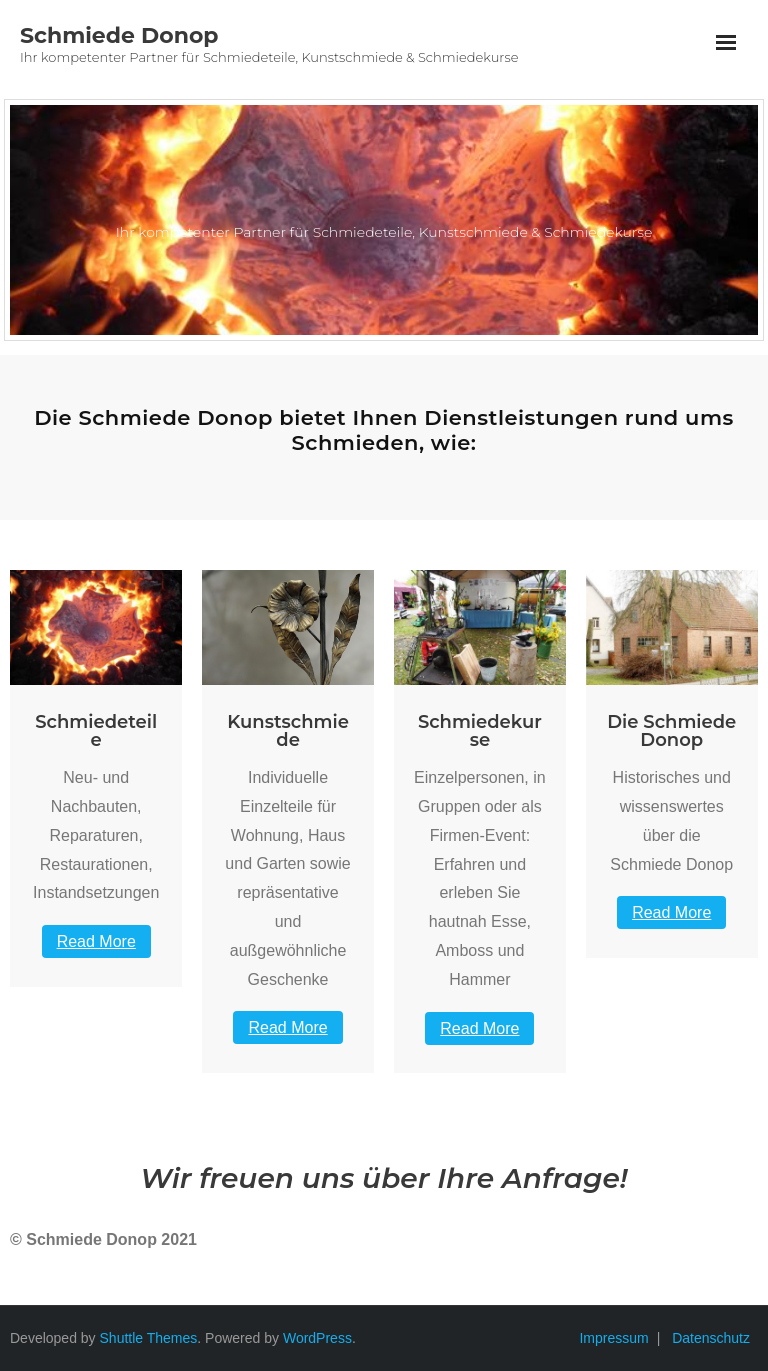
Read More (96, 941)
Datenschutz (711, 1338)
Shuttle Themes (149, 1338)
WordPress (317, 1338)
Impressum (613, 1338)
